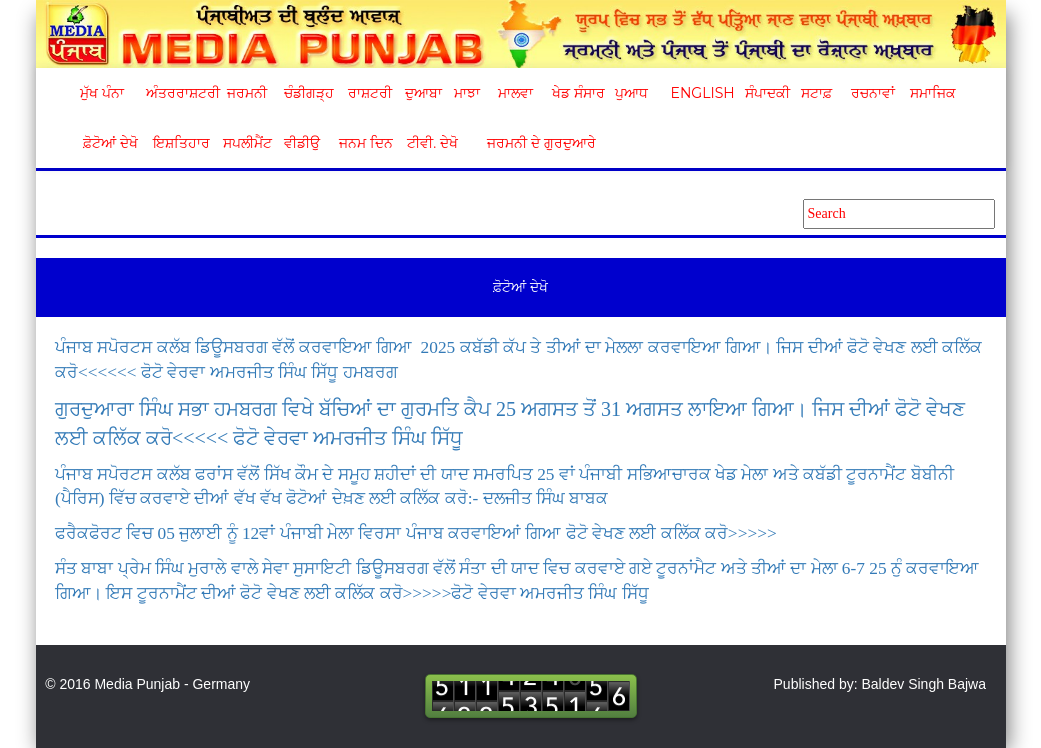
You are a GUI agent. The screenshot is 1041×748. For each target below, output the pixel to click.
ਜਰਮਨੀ (247, 93)
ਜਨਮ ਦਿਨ (365, 143)
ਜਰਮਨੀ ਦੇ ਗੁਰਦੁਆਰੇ (533, 143)
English (700, 93)
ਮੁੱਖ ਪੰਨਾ (102, 93)
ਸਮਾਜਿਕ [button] (933, 93)
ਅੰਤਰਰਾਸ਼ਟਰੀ (179, 93)
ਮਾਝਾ (467, 93)
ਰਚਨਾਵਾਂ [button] (873, 93)
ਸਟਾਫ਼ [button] (816, 93)
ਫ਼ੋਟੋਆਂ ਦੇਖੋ (109, 143)
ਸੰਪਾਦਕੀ (767, 93)
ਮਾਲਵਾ (515, 93)
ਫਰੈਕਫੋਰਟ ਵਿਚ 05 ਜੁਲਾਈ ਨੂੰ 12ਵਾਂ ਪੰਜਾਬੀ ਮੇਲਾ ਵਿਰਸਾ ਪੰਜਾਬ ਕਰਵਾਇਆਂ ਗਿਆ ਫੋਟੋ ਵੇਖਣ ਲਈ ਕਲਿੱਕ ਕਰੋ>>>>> (416, 533)
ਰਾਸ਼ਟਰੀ (370, 93)
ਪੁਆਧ (631, 93)
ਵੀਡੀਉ (302, 143)
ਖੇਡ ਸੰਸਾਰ (577, 93)
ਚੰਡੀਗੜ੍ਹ (308, 93)
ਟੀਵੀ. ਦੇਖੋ (431, 143)
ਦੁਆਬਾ (423, 93)
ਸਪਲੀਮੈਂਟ (247, 143)
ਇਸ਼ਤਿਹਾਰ (180, 143)
